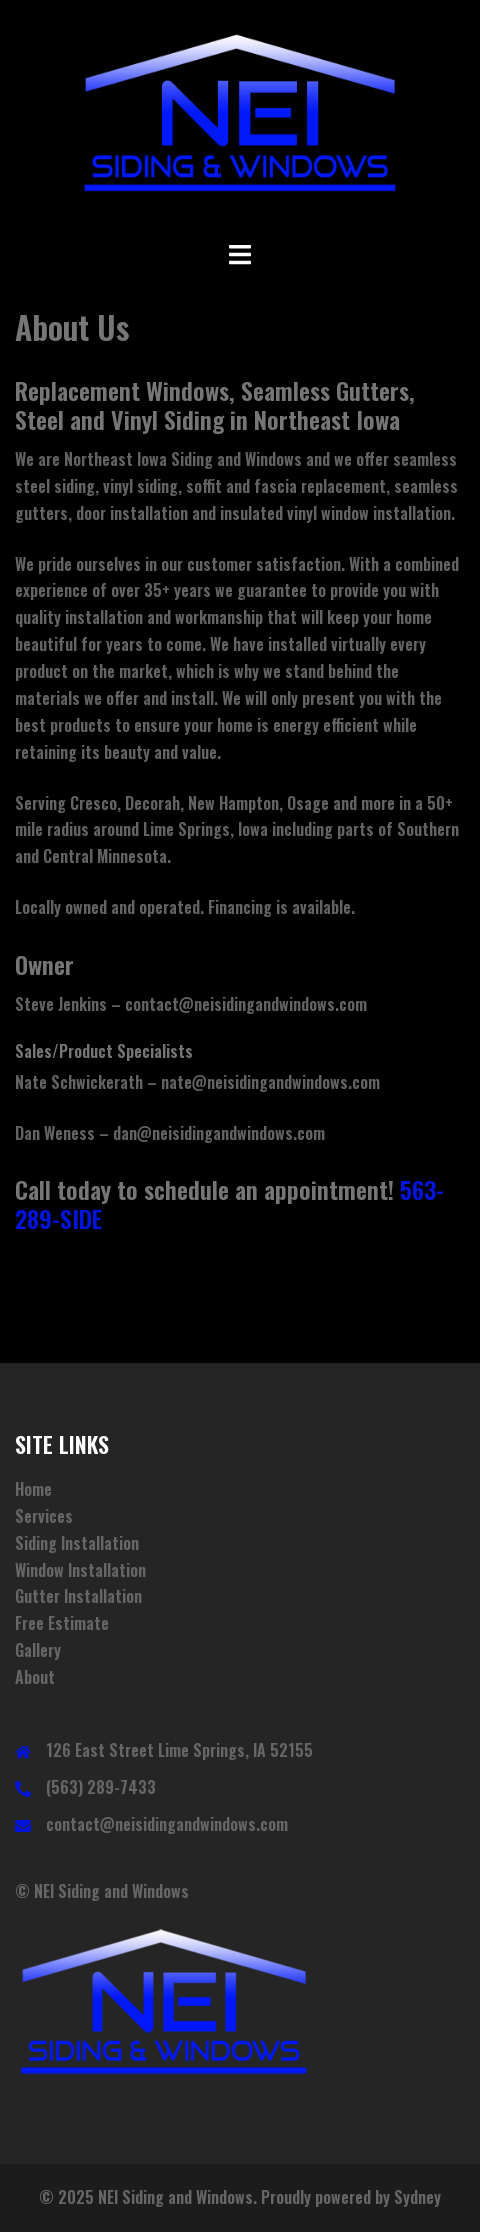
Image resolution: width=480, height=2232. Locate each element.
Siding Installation (77, 1543)
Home (33, 1489)
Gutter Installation (78, 1596)
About (35, 1677)
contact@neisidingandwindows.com (167, 1824)
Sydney (417, 2197)
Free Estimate (62, 1623)
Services (44, 1516)
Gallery (38, 1650)
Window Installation (80, 1570)
